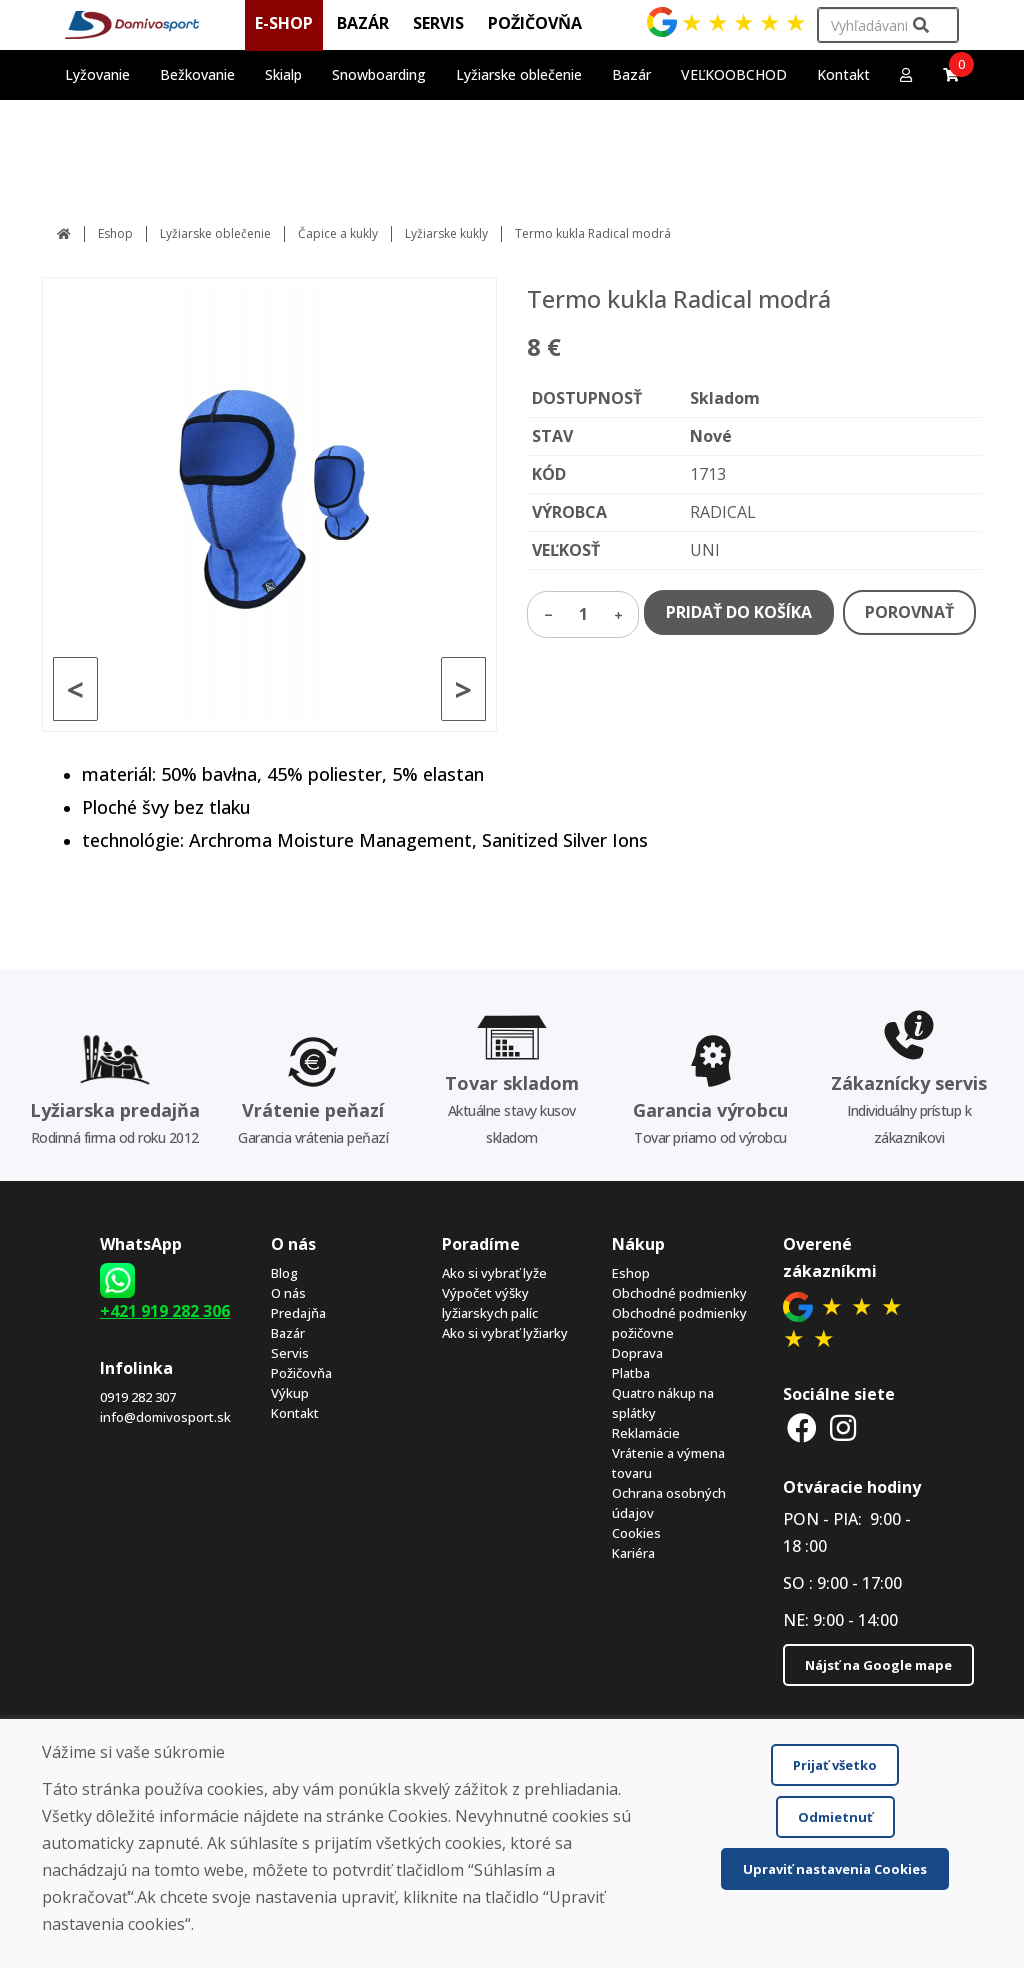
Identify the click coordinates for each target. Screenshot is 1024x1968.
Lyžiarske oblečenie (215, 233)
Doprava (637, 1353)
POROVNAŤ (909, 612)
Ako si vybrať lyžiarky (505, 1333)
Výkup (290, 1393)
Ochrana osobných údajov (669, 1503)
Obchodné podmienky (679, 1293)
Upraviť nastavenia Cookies (835, 1869)
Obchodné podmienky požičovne (679, 1323)
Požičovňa (301, 1373)
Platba (631, 1373)
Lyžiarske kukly (446, 233)
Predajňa (298, 1313)
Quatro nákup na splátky (663, 1403)
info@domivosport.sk (165, 1417)
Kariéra (633, 1553)
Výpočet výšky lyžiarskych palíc (490, 1303)
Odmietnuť (835, 1817)
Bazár (288, 1333)
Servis (290, 1353)
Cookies (636, 1533)
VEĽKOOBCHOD (734, 74)
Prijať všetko (835, 1765)
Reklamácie (646, 1433)
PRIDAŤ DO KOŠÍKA (739, 612)
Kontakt (843, 74)
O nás (288, 1293)
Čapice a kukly (338, 233)
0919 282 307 (138, 1397)
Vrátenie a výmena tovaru (668, 1463)
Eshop (115, 233)
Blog (284, 1273)
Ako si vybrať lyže (494, 1273)
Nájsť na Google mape (878, 1665)
